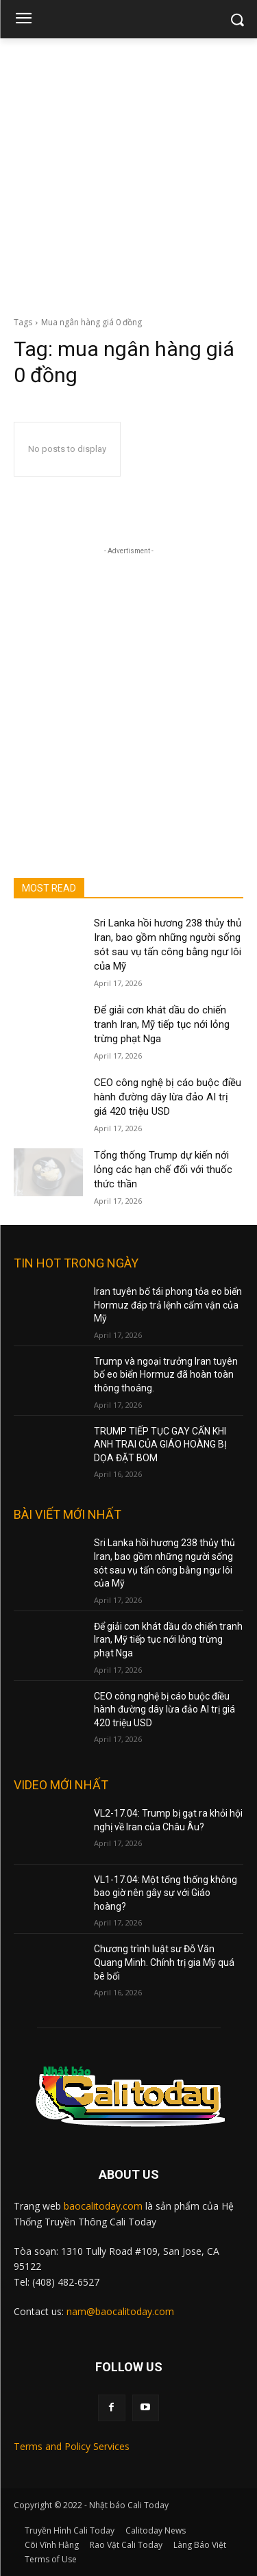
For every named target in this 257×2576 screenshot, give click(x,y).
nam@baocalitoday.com (120, 2311)
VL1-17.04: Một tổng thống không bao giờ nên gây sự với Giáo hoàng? (165, 1893)
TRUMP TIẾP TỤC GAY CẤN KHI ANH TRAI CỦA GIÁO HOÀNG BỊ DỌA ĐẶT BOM (160, 1444)
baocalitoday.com (103, 2205)
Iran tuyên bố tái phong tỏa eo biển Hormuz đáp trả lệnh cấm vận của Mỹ (168, 1305)
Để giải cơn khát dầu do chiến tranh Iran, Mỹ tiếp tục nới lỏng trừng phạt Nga (162, 1024)
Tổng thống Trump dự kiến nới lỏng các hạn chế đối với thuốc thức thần (163, 1169)
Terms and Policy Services (72, 2446)
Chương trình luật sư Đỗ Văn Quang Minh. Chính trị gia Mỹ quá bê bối (164, 1962)
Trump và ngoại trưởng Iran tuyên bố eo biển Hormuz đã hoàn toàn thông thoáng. (166, 1374)
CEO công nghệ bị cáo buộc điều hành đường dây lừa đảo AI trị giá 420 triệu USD (167, 1096)
